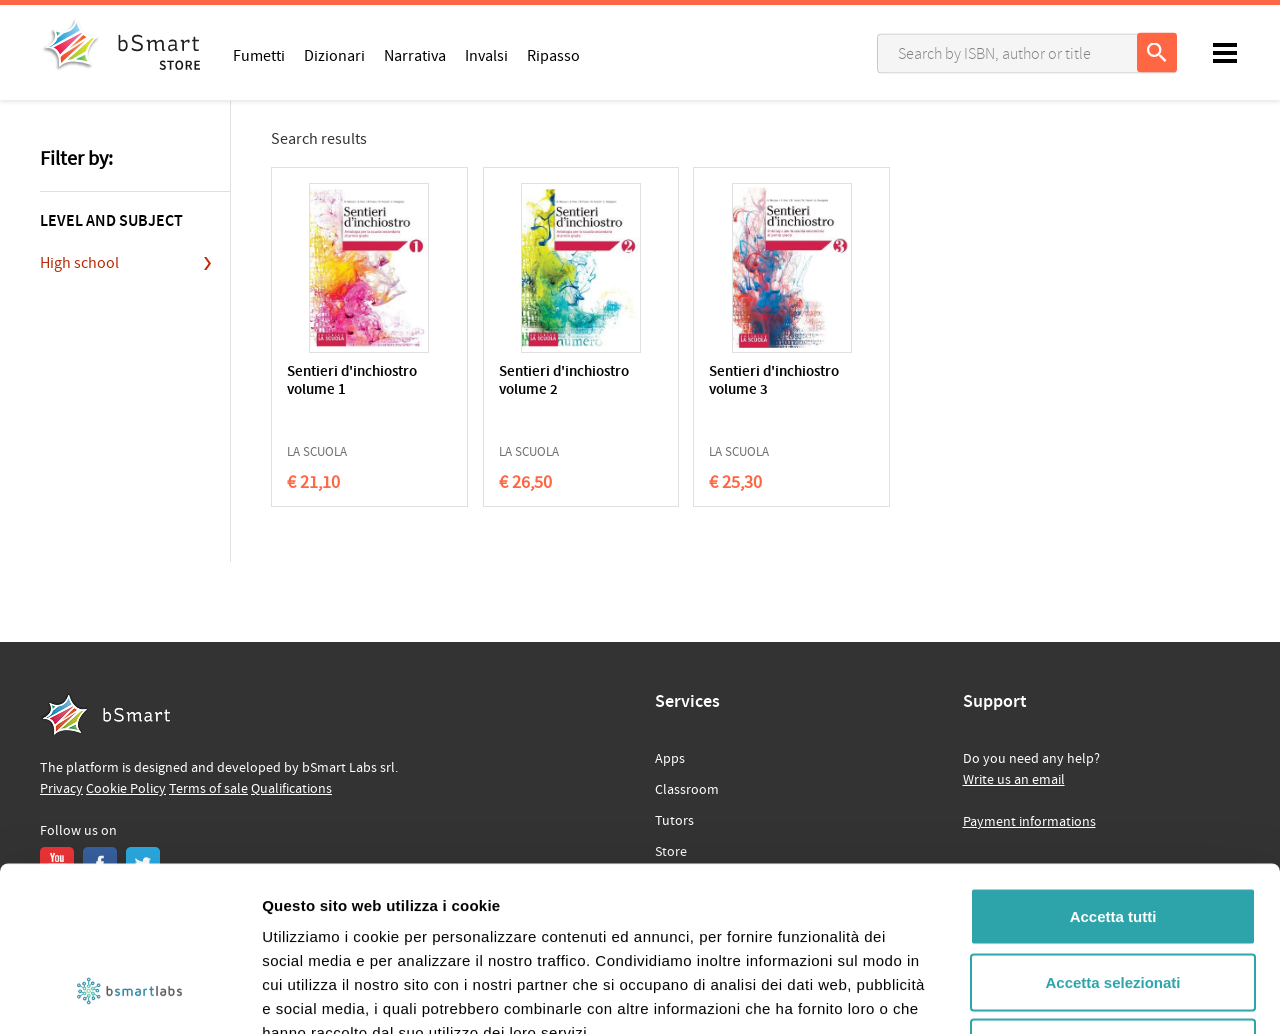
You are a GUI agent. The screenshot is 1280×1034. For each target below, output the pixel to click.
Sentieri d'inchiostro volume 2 (547, 381)
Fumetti (259, 55)
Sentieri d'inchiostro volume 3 (742, 381)
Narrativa (415, 55)
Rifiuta (1113, 902)
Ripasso (553, 55)
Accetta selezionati (1112, 837)
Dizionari (334, 55)
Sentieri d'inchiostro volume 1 (352, 381)
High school (79, 263)
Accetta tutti (1113, 771)
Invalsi (486, 55)
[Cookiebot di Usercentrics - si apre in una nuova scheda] (129, 995)
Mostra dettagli (1052, 994)
